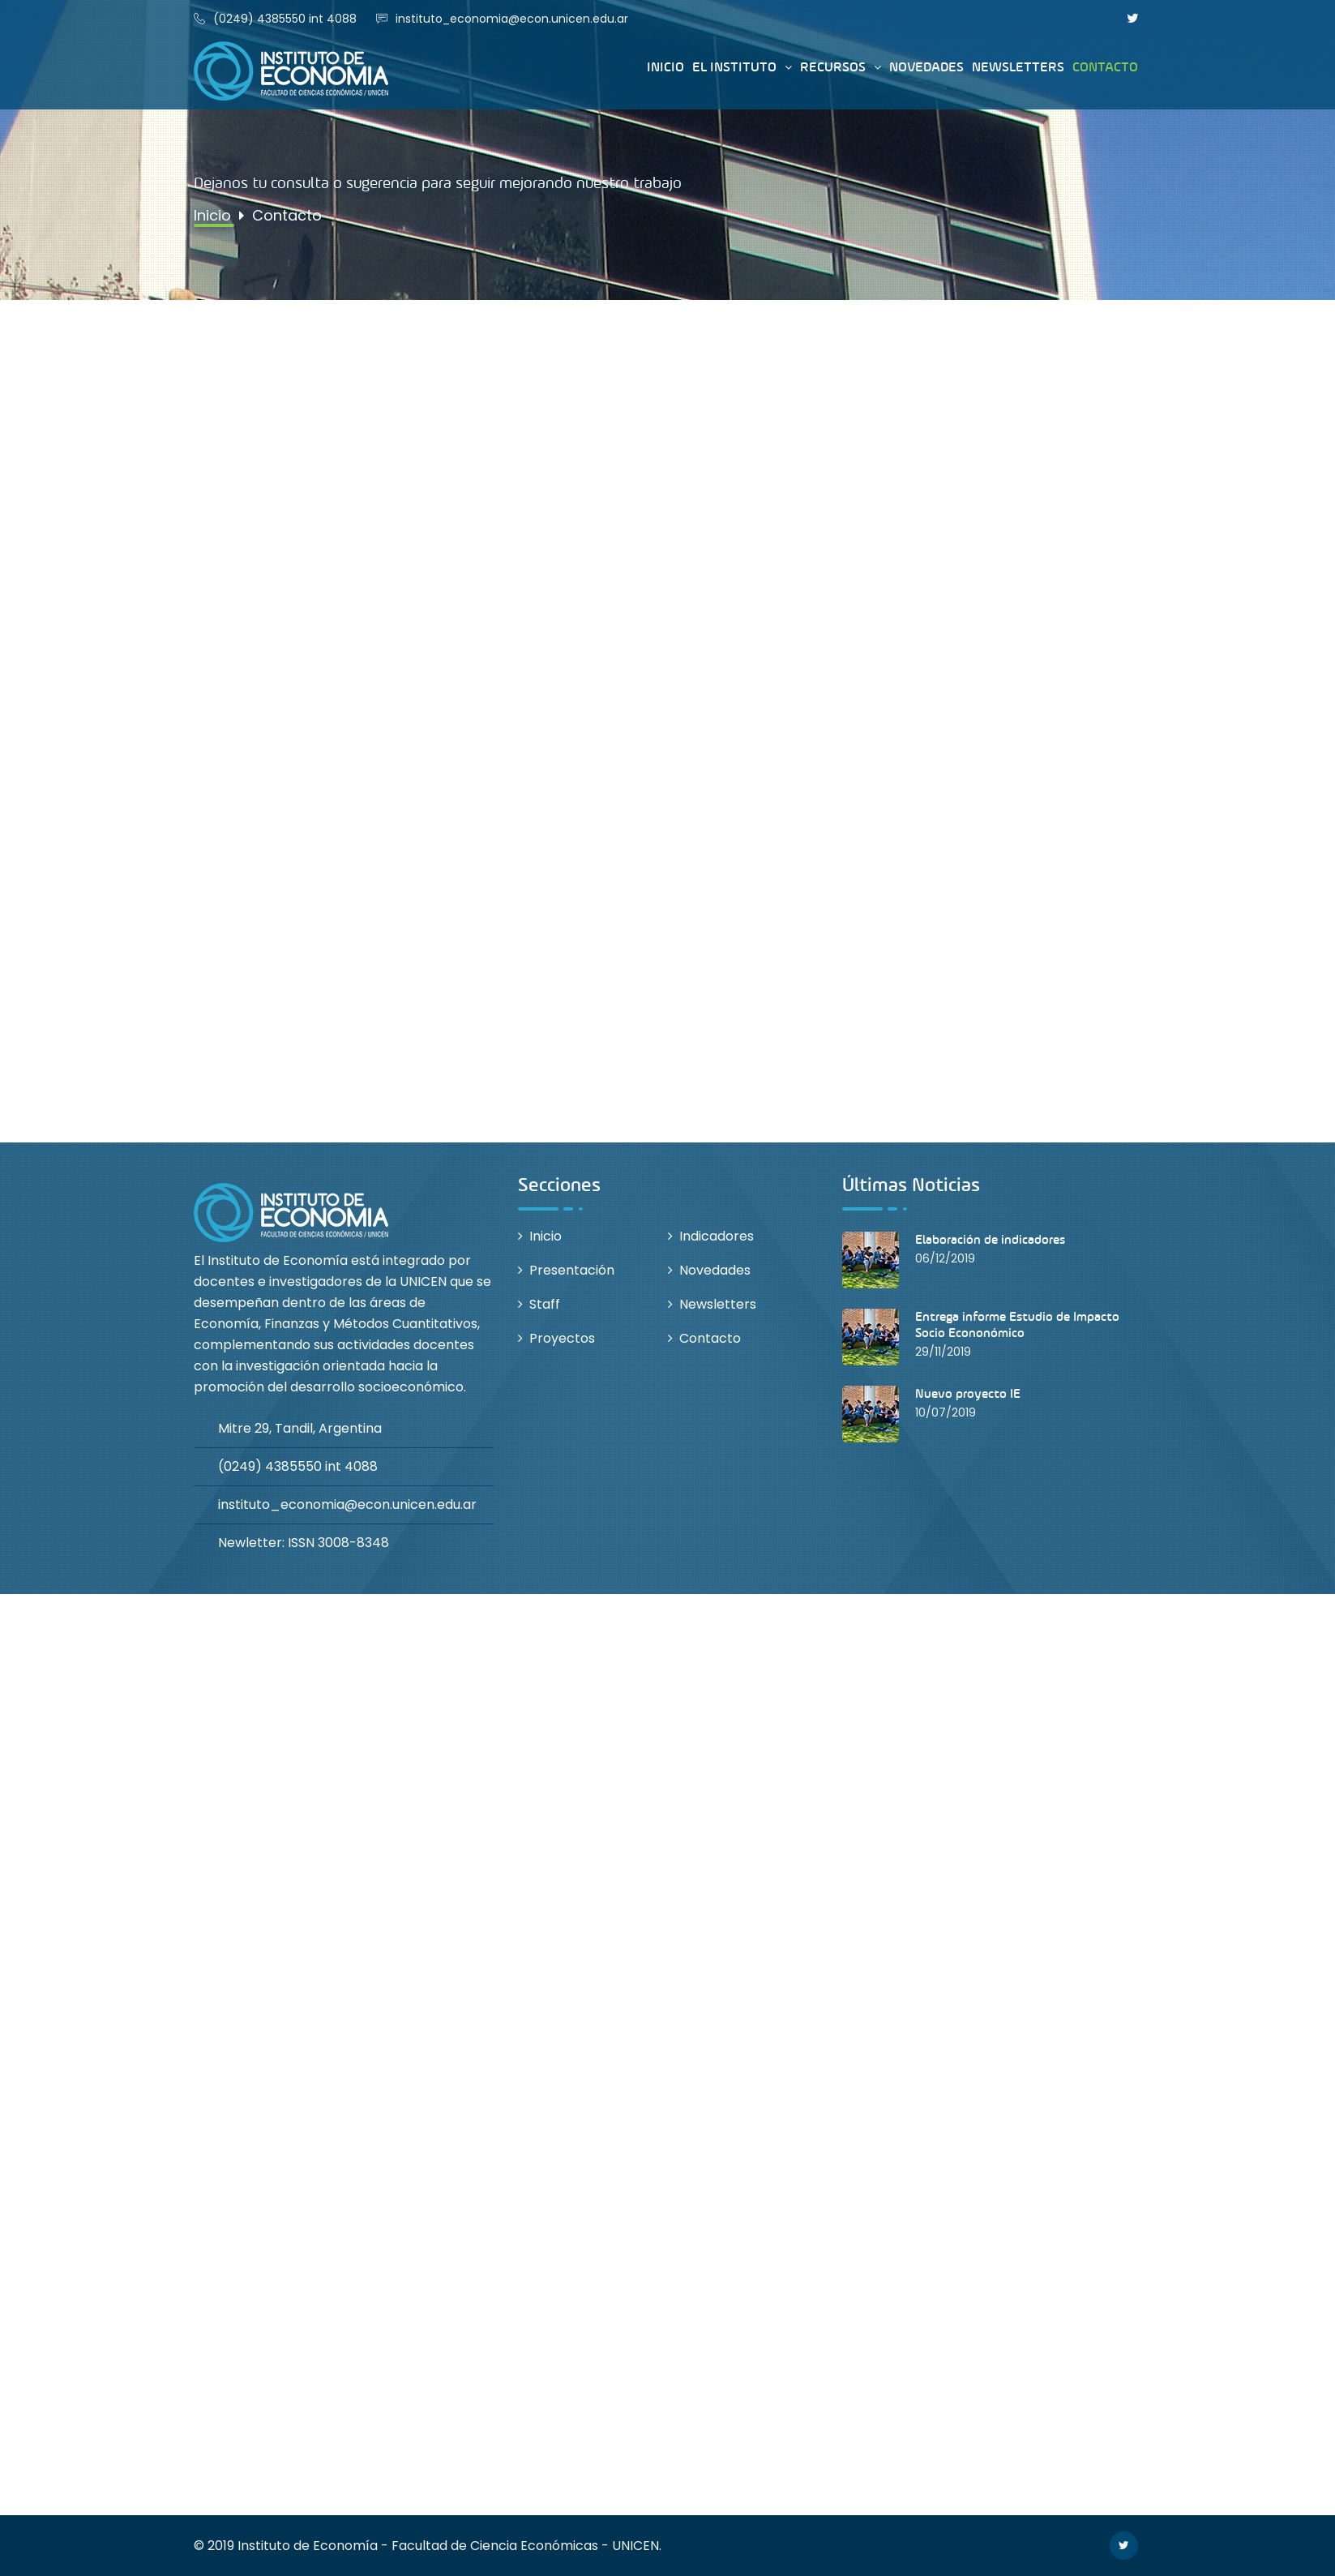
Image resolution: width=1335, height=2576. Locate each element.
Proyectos (562, 1338)
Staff (544, 1304)
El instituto (734, 67)
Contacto (1105, 67)
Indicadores (716, 1236)
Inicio (665, 67)
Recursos (833, 67)
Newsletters (1018, 67)
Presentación (571, 1270)
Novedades (926, 67)
